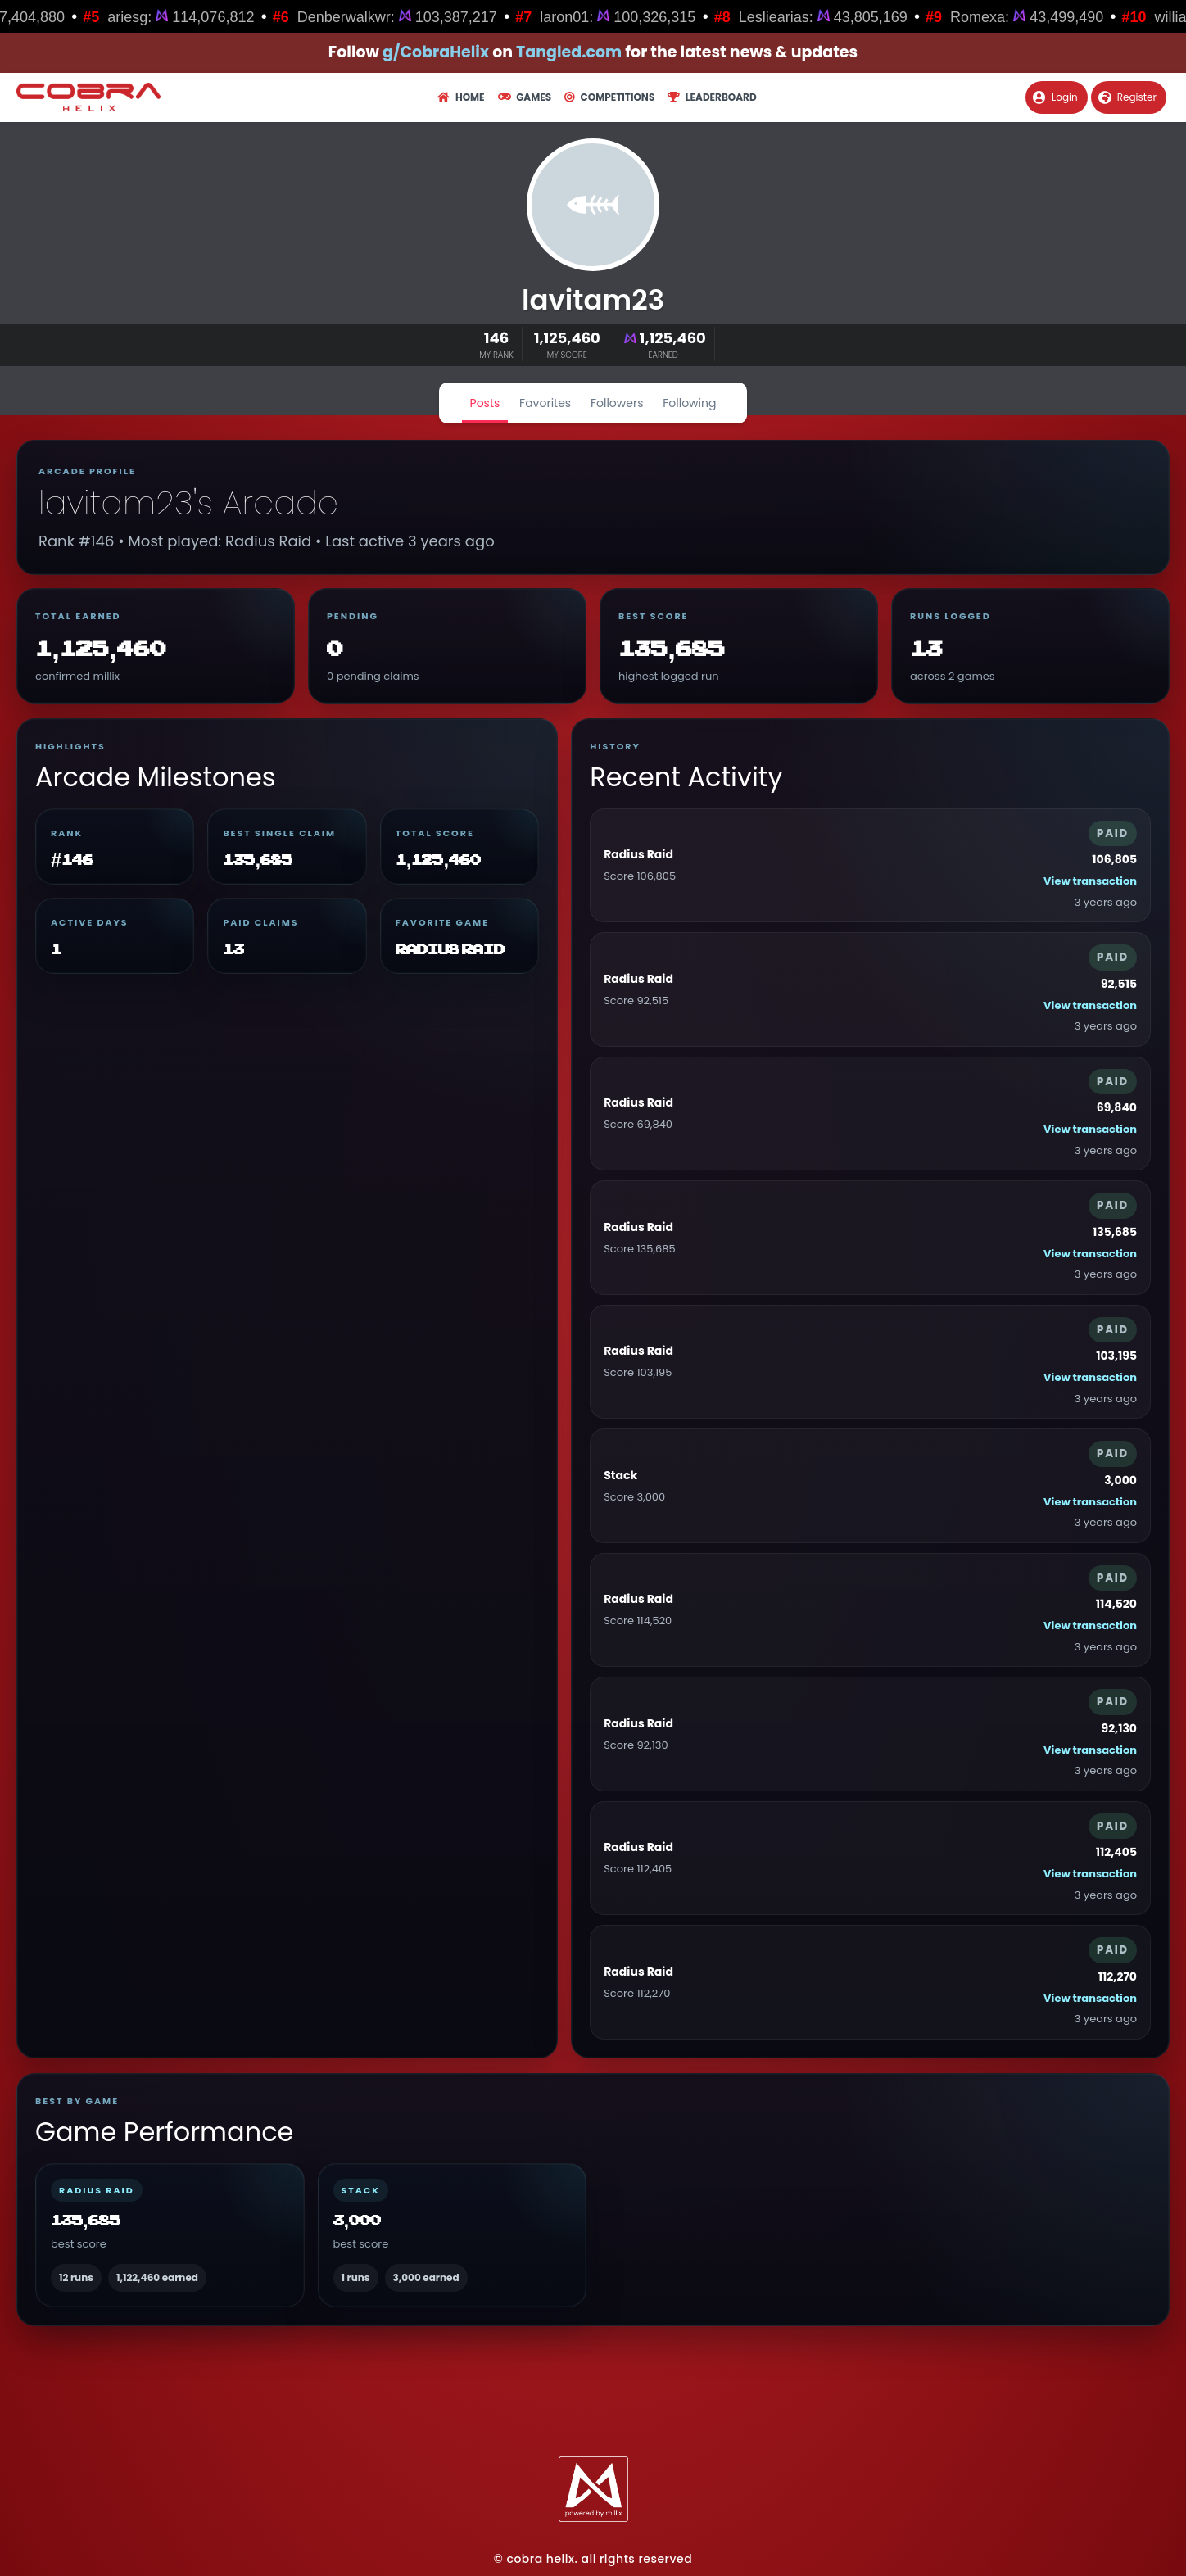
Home (460, 97)
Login (1055, 97)
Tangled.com (569, 52)
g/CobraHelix (436, 52)
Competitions (609, 97)
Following (689, 403)
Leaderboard (712, 97)
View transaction (1090, 881)
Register (1127, 97)
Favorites (545, 403)
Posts (485, 403)
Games (524, 97)
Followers (617, 403)
